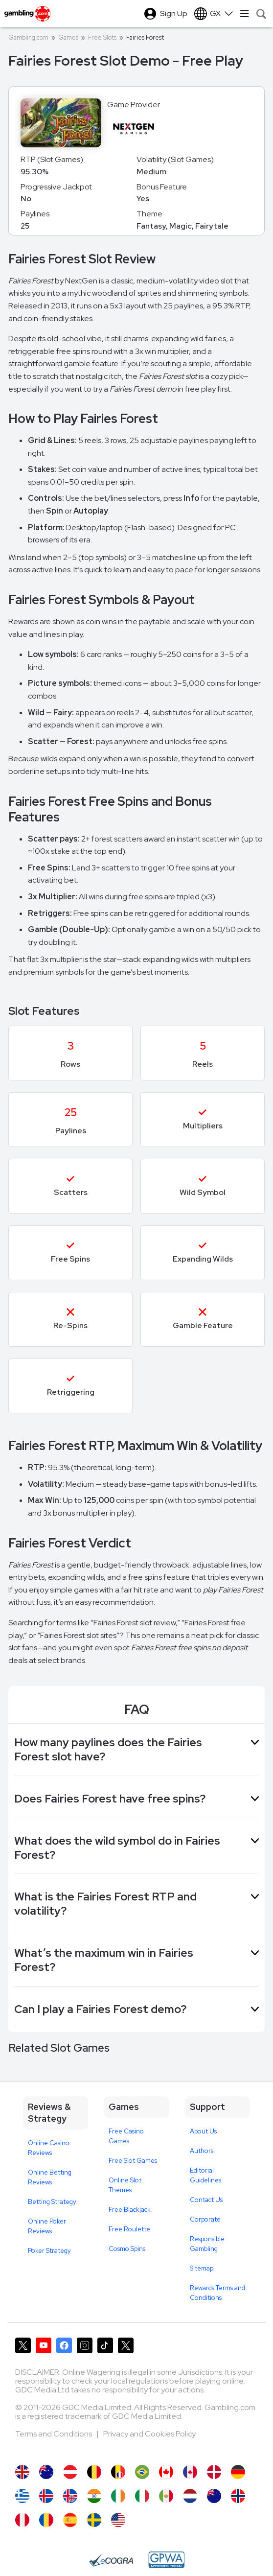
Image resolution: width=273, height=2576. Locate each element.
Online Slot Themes (125, 2185)
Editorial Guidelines (205, 2175)
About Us (203, 2131)
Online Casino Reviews (48, 2148)
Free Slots (102, 37)
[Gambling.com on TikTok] (105, 2345)
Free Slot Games (133, 2160)
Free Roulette (129, 2229)
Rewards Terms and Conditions (217, 2293)
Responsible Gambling (207, 2244)
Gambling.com (28, 37)
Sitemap (201, 2268)
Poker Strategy (49, 2251)
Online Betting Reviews (49, 2177)
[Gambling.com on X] (23, 2345)
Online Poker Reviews (47, 2226)
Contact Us (206, 2200)
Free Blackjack (130, 2209)
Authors (201, 2151)
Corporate (205, 2219)
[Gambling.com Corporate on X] (126, 2345)
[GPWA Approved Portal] (166, 2560)
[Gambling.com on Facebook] (64, 2345)
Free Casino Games (126, 2136)
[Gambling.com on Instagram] (84, 2345)
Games (68, 37)
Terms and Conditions (54, 2434)
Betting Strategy (52, 2202)
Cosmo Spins (127, 2249)
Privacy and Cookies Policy (149, 2434)
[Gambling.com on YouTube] (43, 2345)
